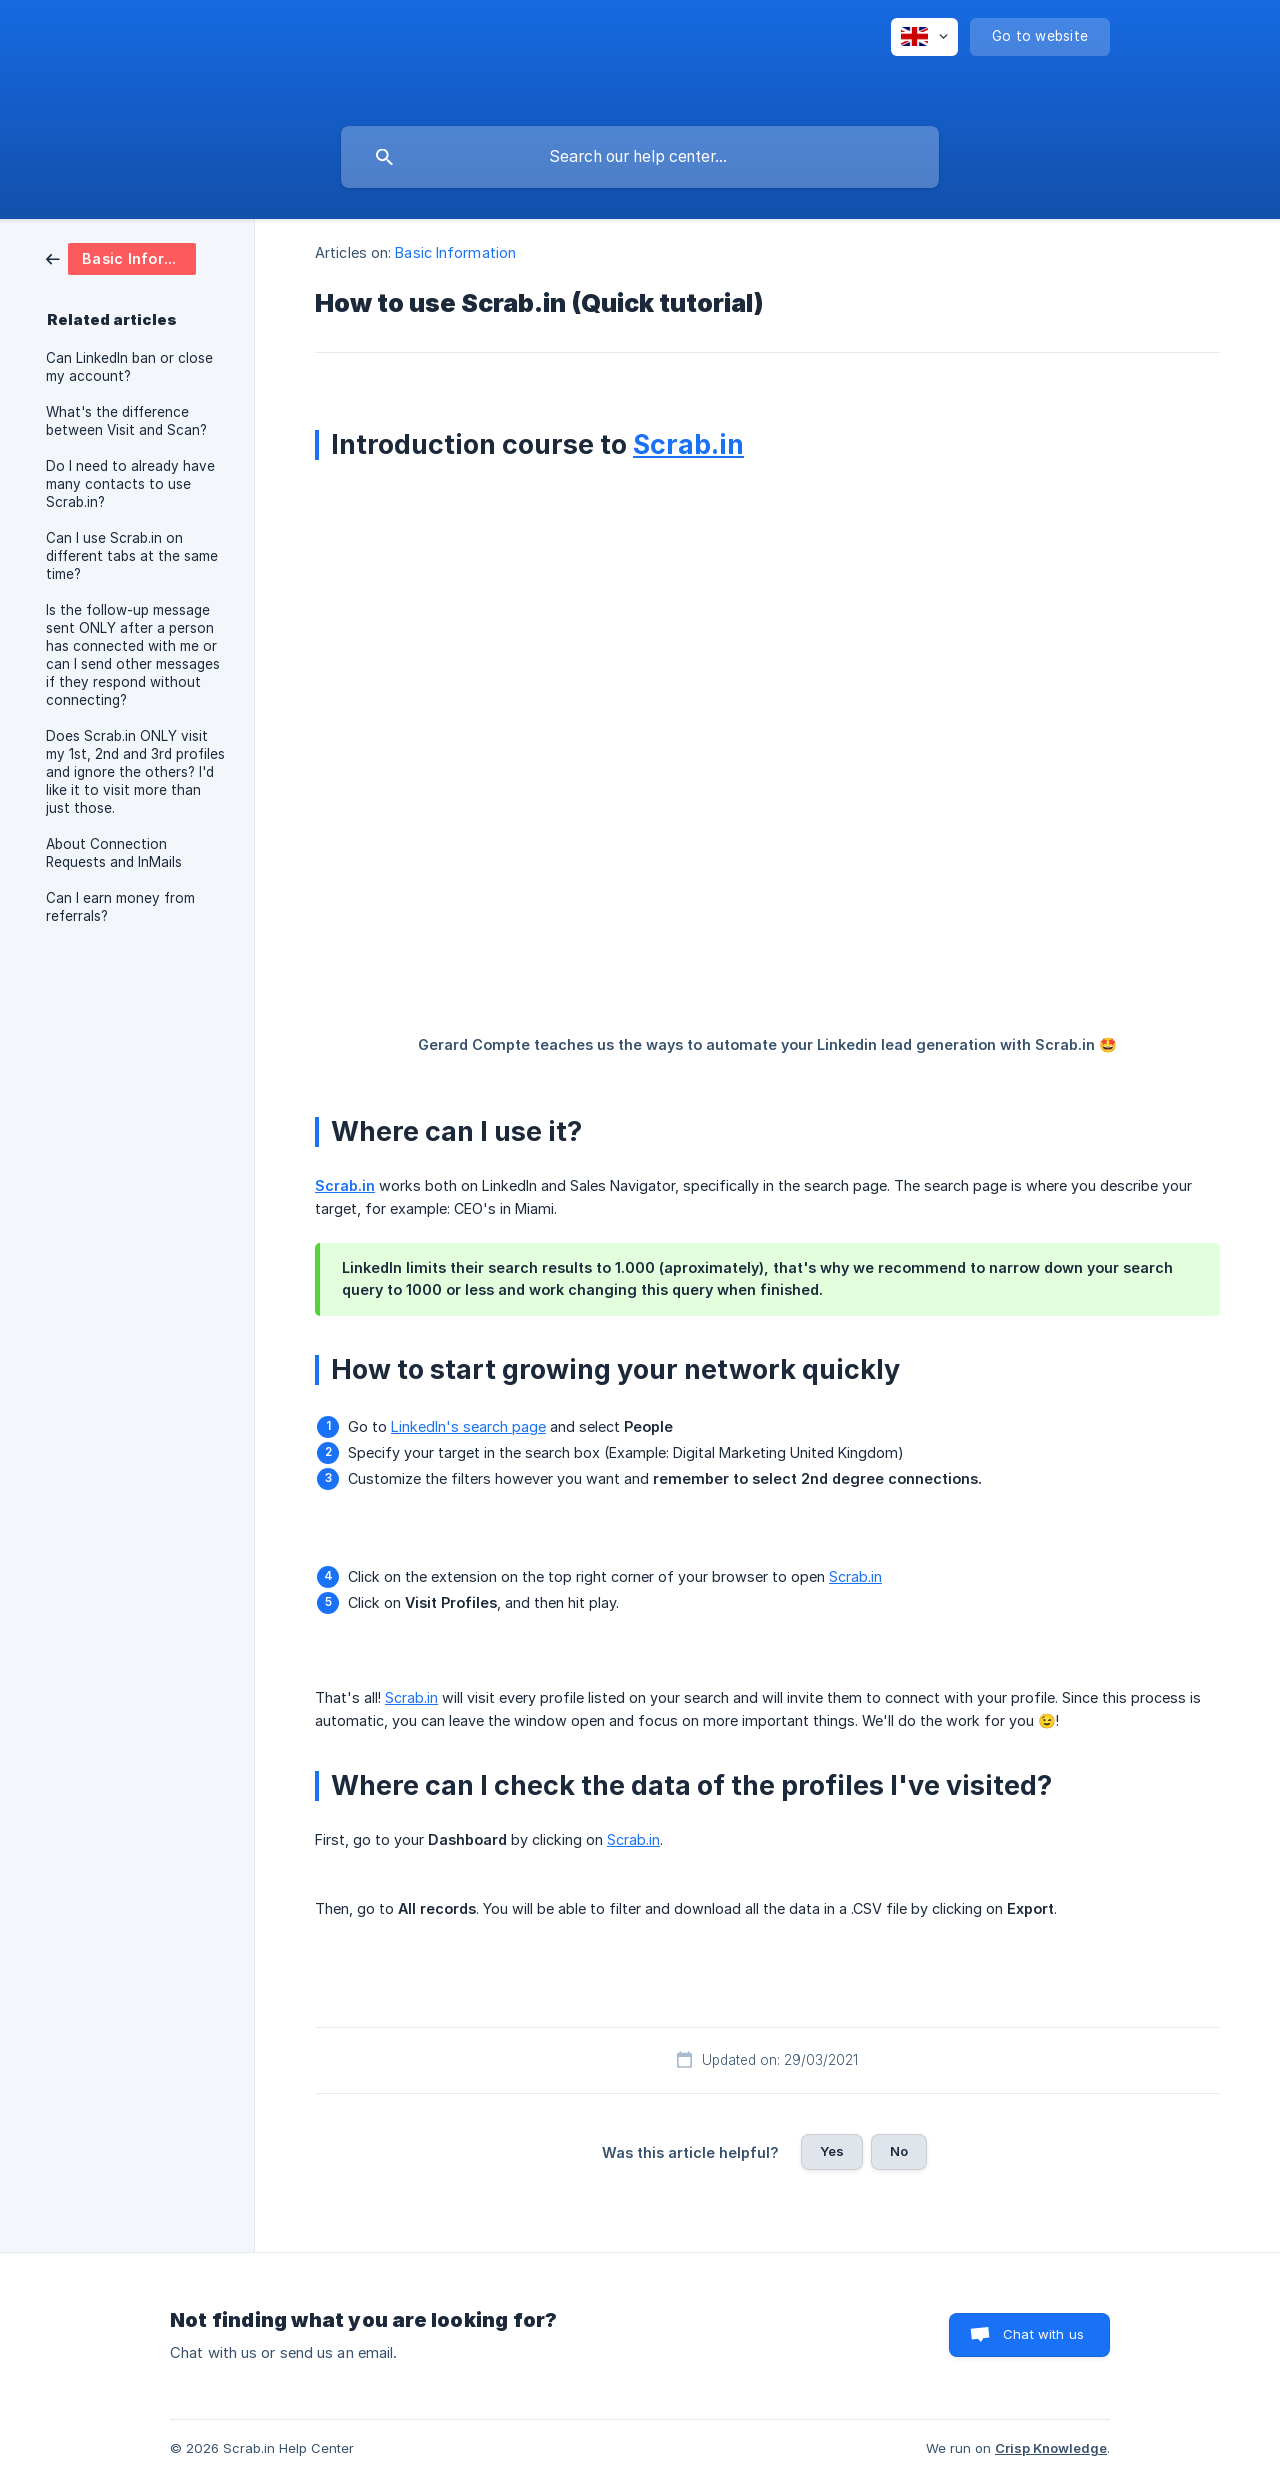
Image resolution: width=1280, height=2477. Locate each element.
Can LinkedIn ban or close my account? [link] (129, 367)
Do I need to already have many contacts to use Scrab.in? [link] (130, 484)
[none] (924, 37)
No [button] (899, 2151)
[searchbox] (640, 157)
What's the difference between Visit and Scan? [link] (126, 421)
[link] (121, 257)
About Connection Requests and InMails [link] (114, 853)
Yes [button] (832, 2151)
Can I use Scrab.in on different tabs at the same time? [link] (132, 556)
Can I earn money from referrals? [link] (120, 907)
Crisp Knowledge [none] (1051, 2448)
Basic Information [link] (455, 252)
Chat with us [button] (1043, 2334)
